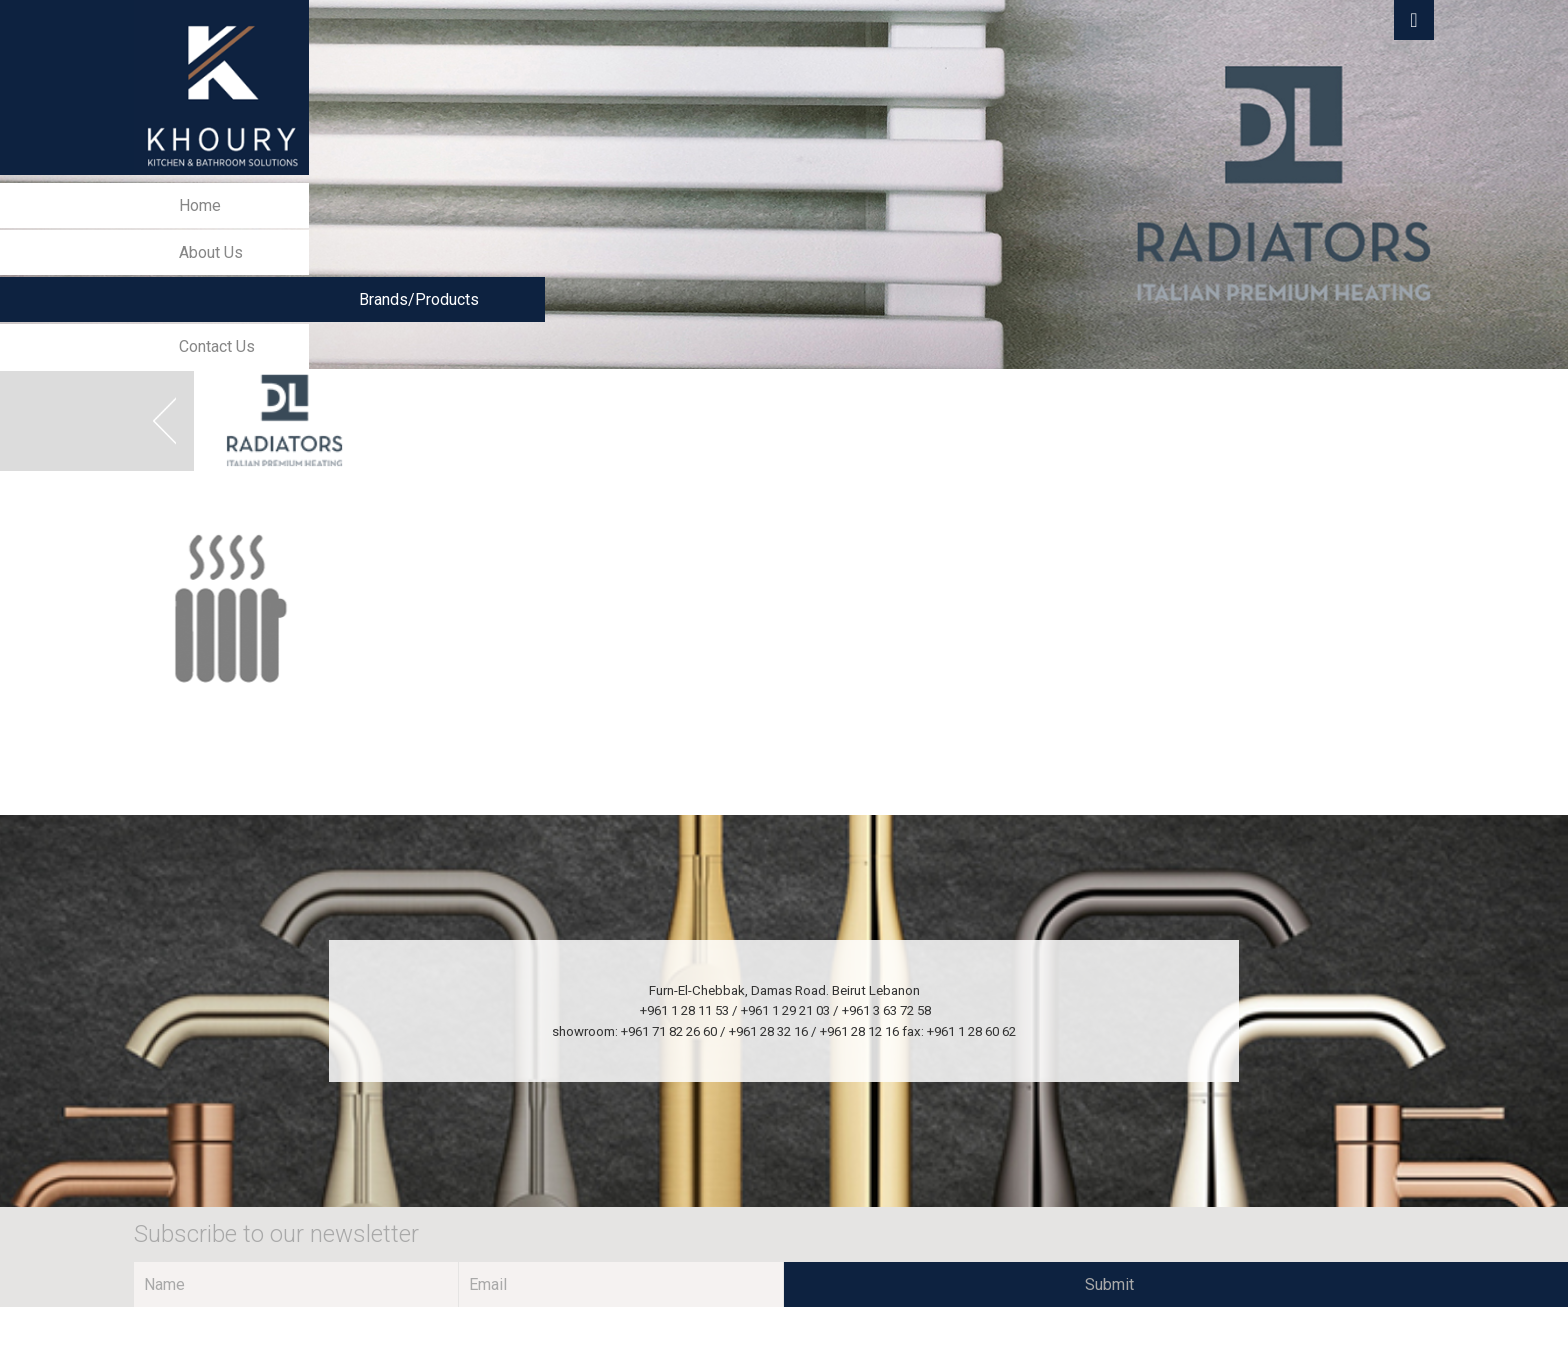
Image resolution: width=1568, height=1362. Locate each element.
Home (200, 205)
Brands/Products (419, 299)
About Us (211, 252)
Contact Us (217, 346)
